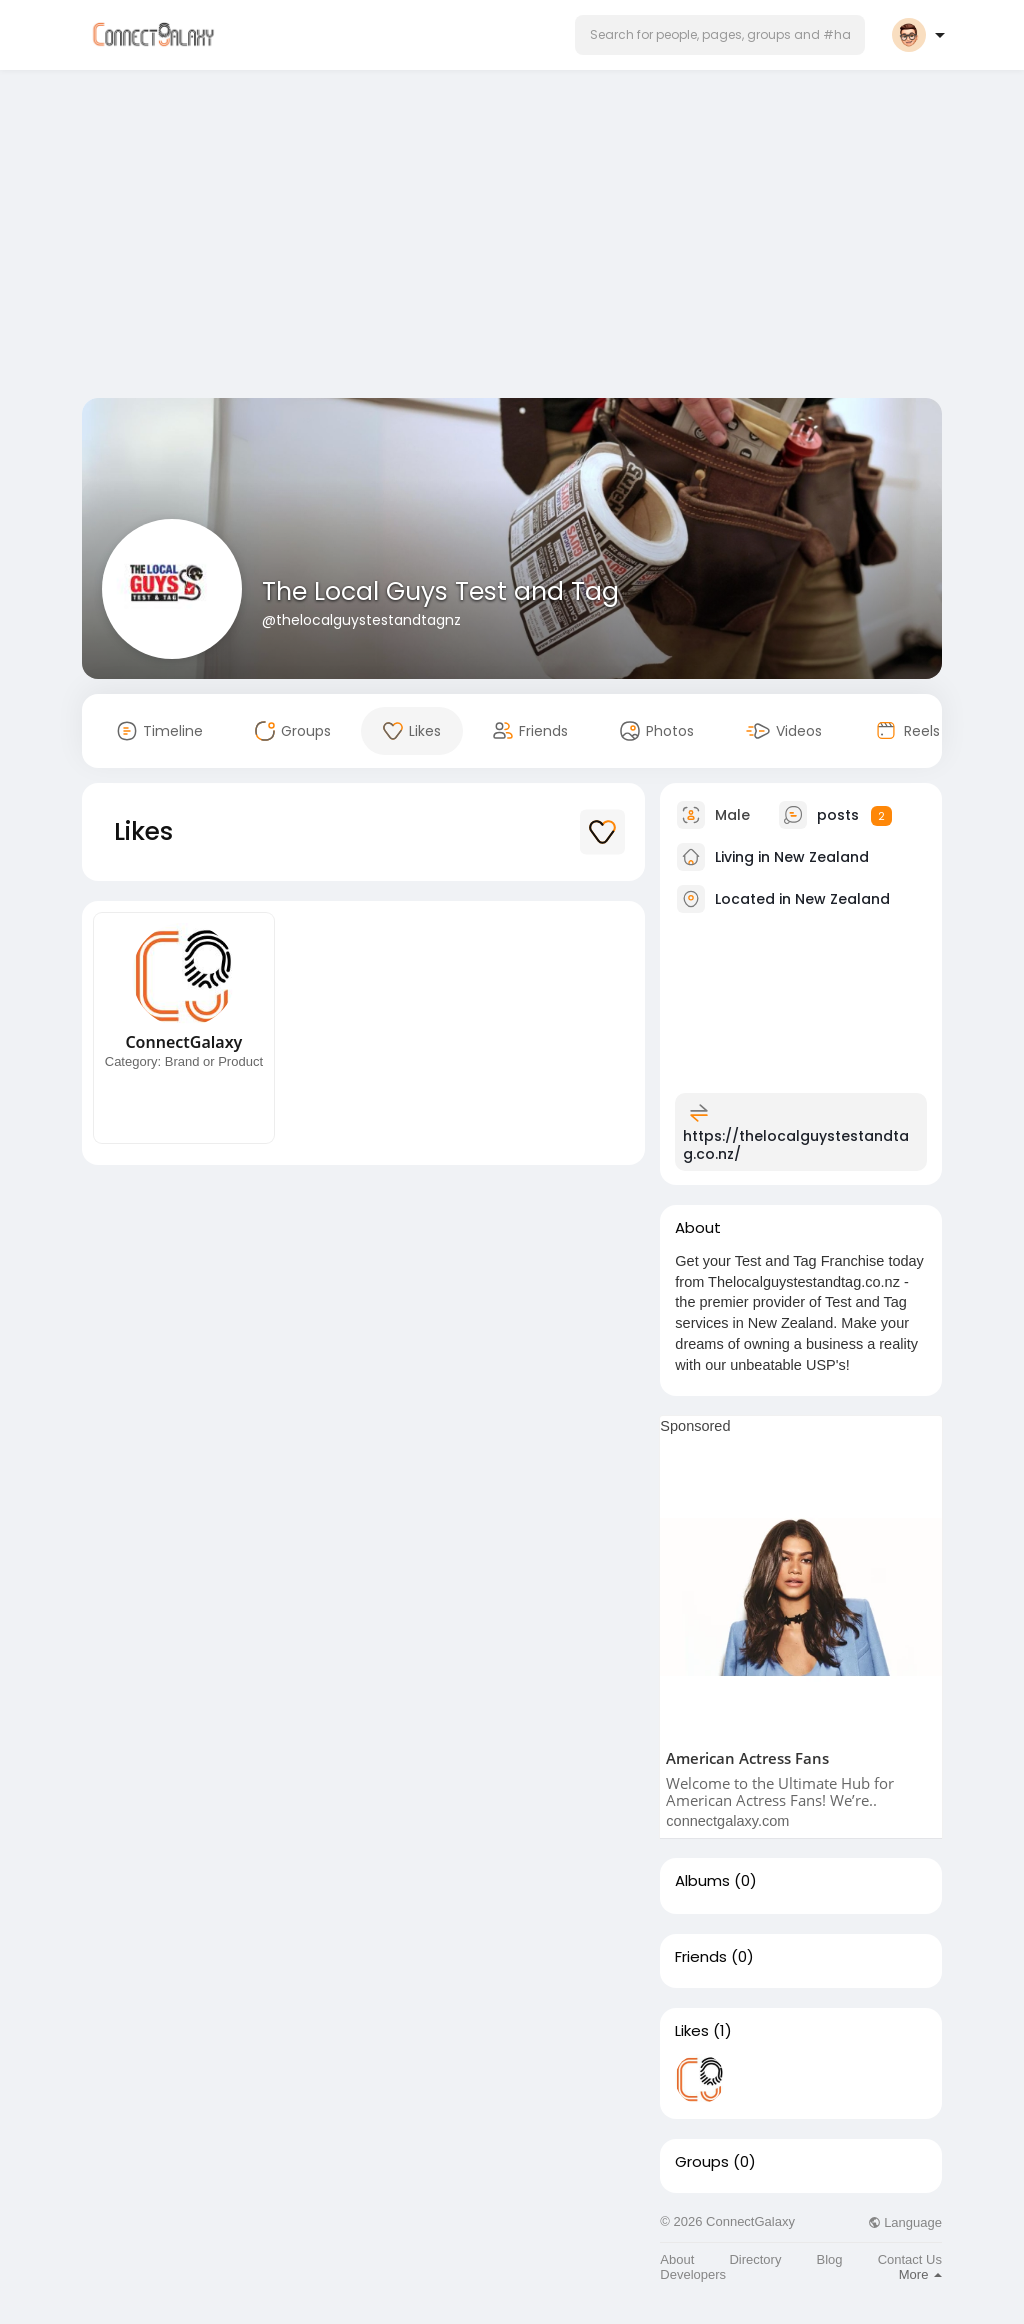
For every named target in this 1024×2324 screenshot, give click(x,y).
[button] (720, 35)
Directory (755, 2259)
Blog (830, 2259)
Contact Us (910, 2259)
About (677, 2259)
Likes (692, 2031)
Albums (702, 1881)
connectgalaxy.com (727, 1821)
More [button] (920, 2274)
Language (905, 2222)
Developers (693, 2274)
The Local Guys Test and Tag (440, 591)
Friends (701, 1957)
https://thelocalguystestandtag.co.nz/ (796, 1145)
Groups (702, 2162)
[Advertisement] (512, 238)
